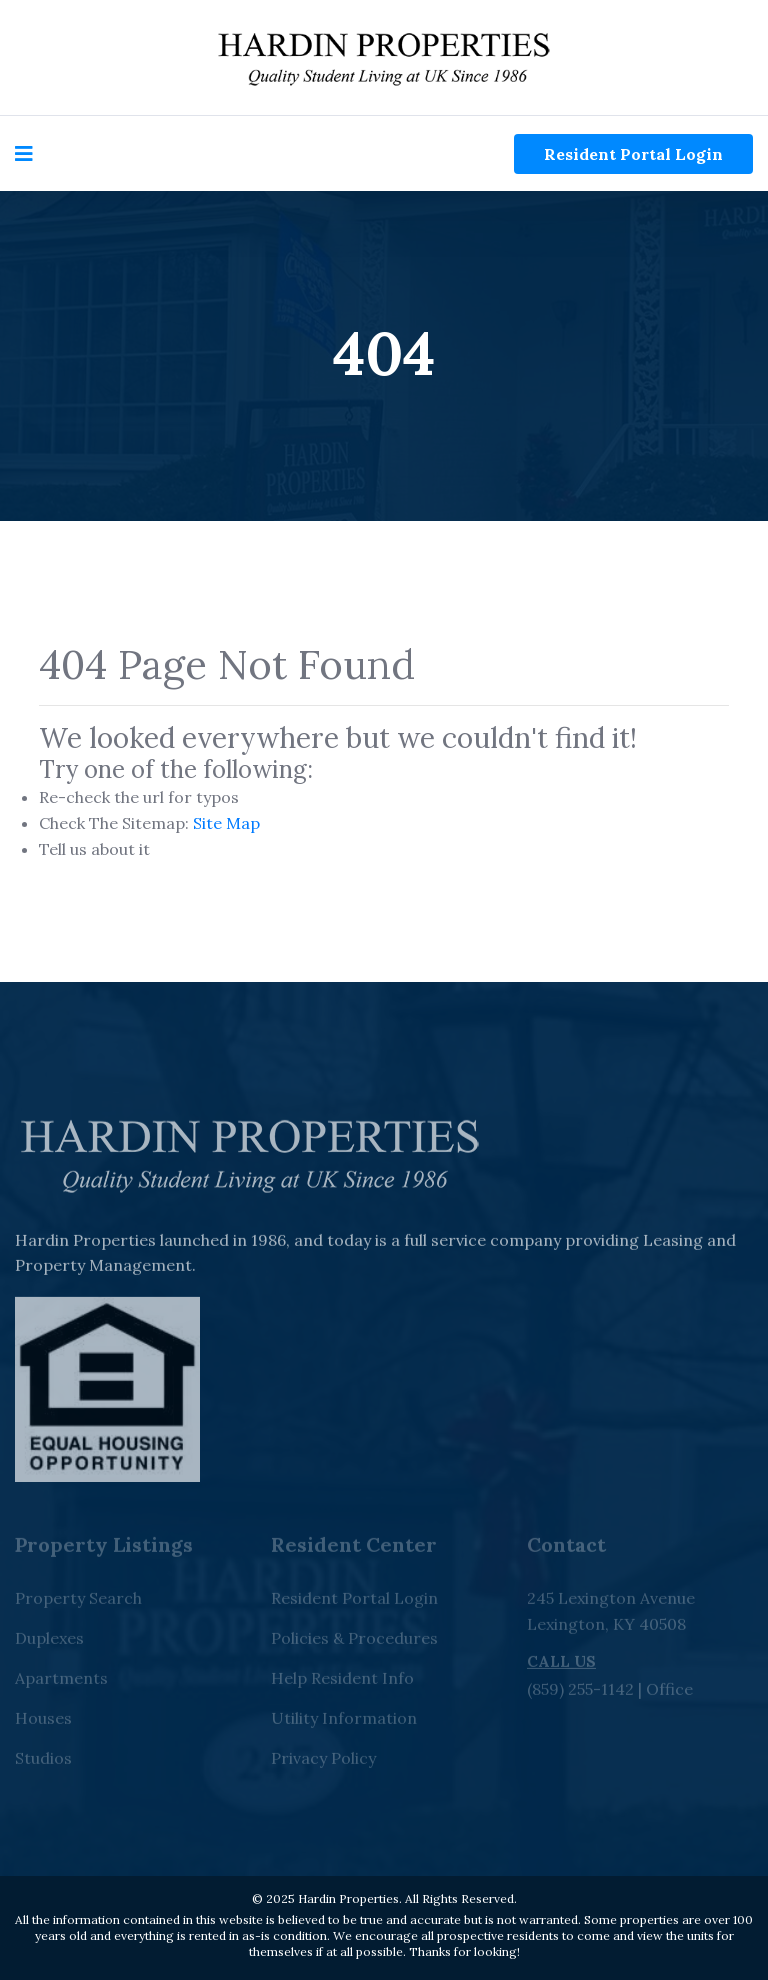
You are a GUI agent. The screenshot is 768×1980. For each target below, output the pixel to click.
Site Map (226, 823)
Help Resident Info (342, 1682)
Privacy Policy (323, 1762)
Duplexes (49, 1642)
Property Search (78, 1602)
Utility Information (344, 1722)
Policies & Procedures (354, 1642)
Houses (43, 1722)
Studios (43, 1762)
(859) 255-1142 (580, 1693)
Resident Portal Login (633, 154)
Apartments (61, 1682)
